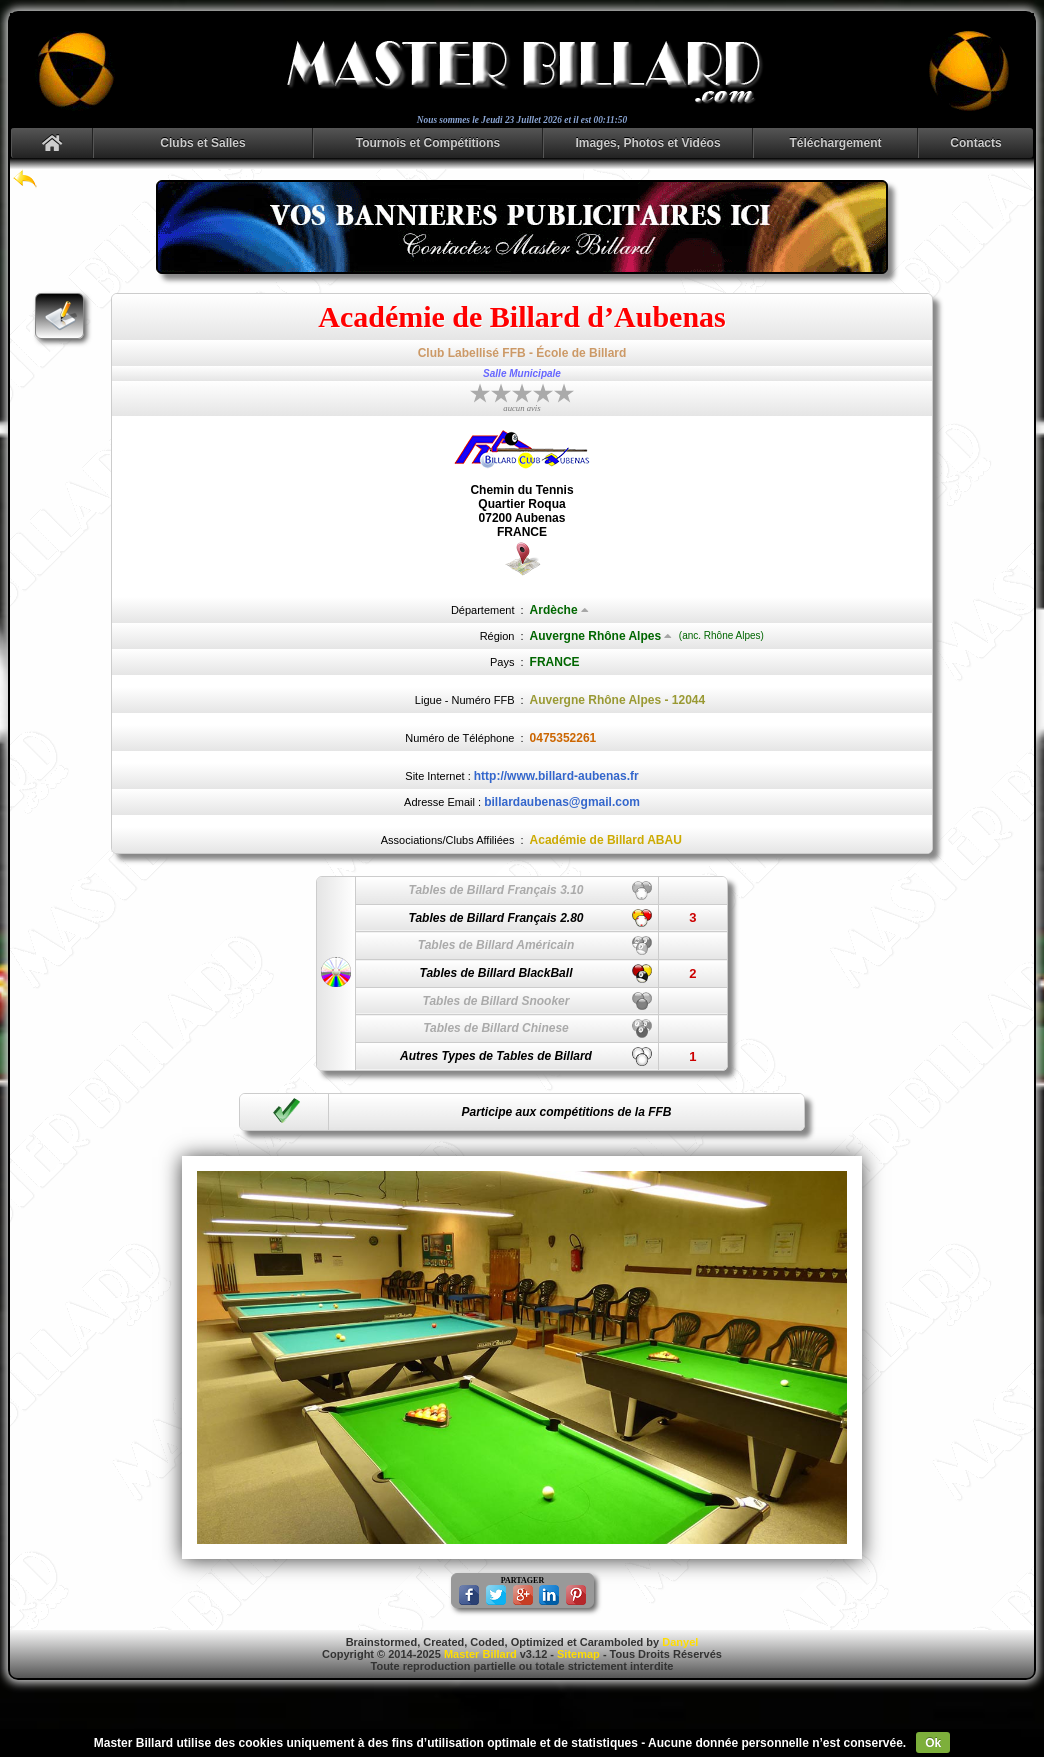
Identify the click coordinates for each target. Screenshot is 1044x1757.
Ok (933, 1743)
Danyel (680, 1642)
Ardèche (559, 610)
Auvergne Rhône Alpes (601, 636)
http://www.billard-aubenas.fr (556, 776)
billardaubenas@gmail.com (562, 802)
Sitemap (578, 1654)
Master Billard (480, 1654)
